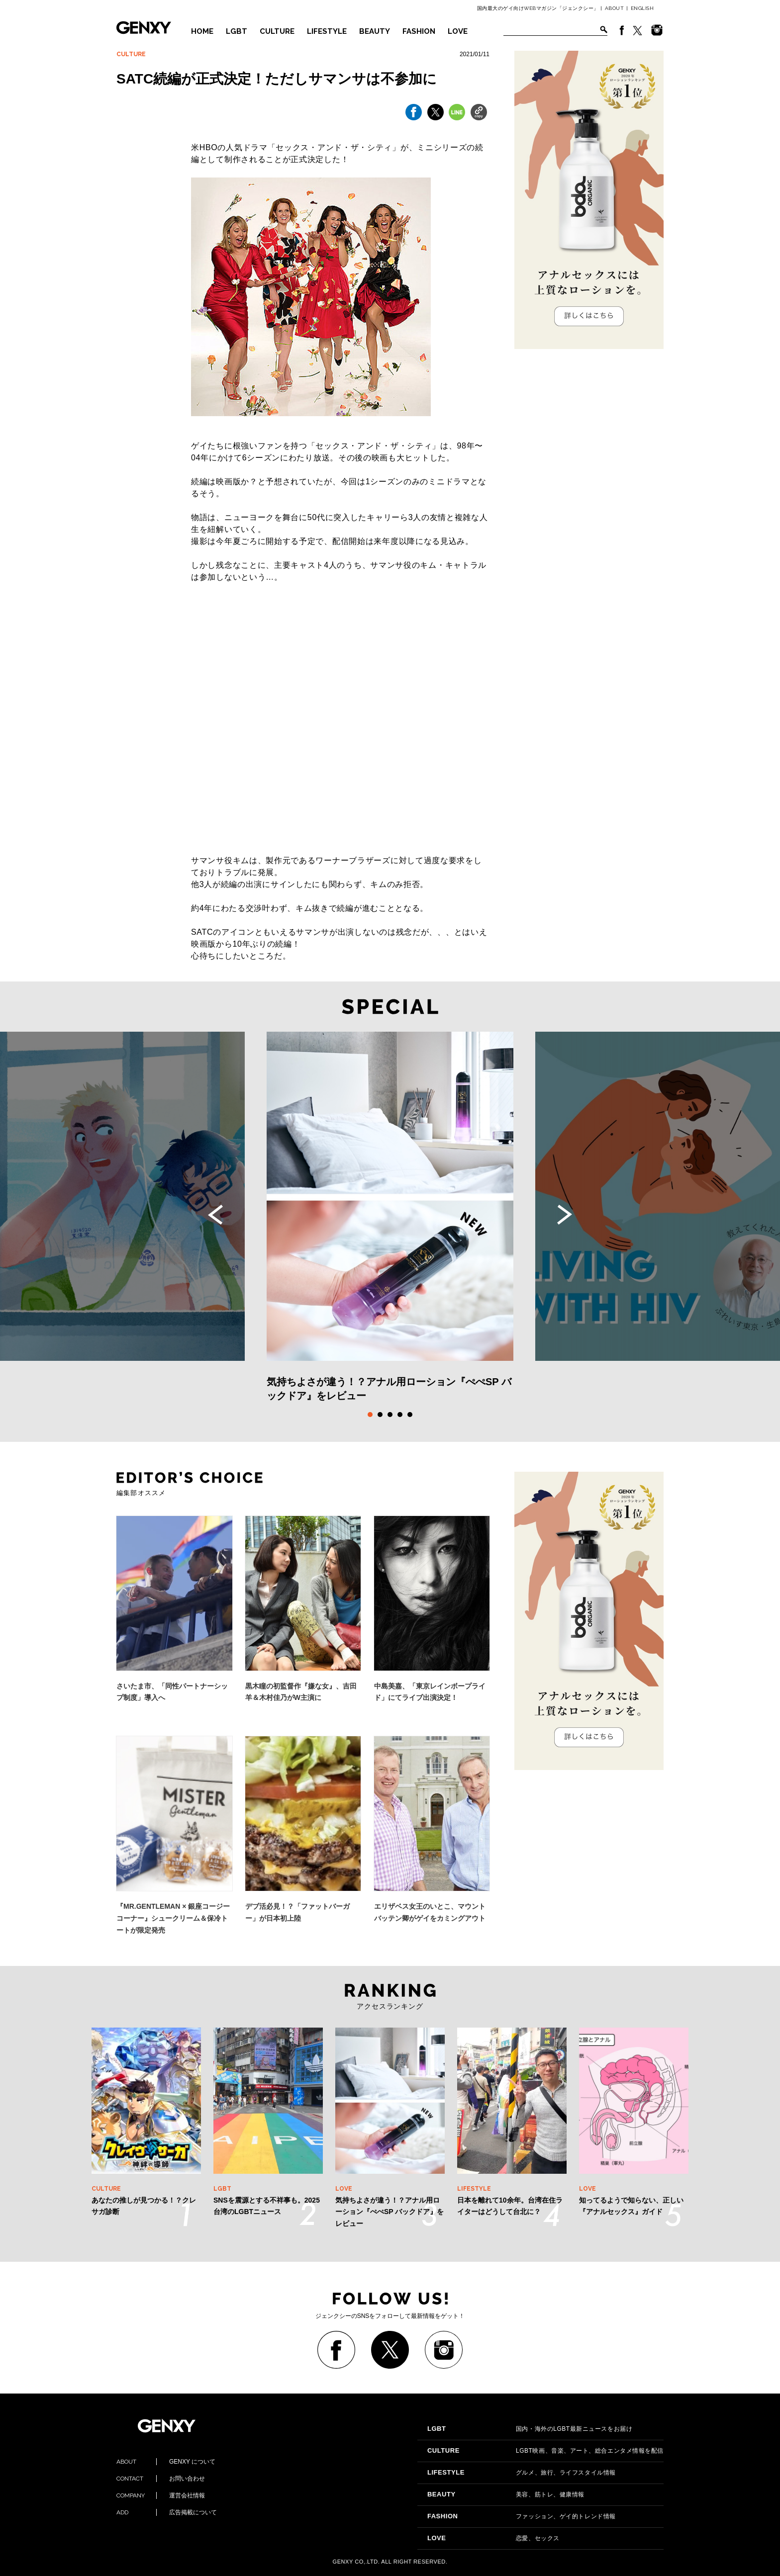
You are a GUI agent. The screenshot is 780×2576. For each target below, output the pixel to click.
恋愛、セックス (493, 2538)
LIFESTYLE (327, 31)
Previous (215, 1215)
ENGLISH (642, 8)
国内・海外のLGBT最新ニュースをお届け (529, 2428)
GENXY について (165, 2461)
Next (564, 1215)
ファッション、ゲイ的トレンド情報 (521, 2516)
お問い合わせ (160, 2478)
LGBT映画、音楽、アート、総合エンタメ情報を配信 (545, 2450)
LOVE (458, 31)
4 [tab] (399, 1414)
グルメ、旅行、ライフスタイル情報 (521, 2472)
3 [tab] (390, 1414)
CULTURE (277, 31)
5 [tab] (409, 1414)
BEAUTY (374, 31)
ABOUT (614, 8)
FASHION (418, 31)
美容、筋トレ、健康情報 (506, 2494)
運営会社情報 (160, 2495)
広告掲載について (166, 2512)
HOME (202, 31)
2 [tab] (380, 1414)
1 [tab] (370, 1414)
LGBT (236, 31)
